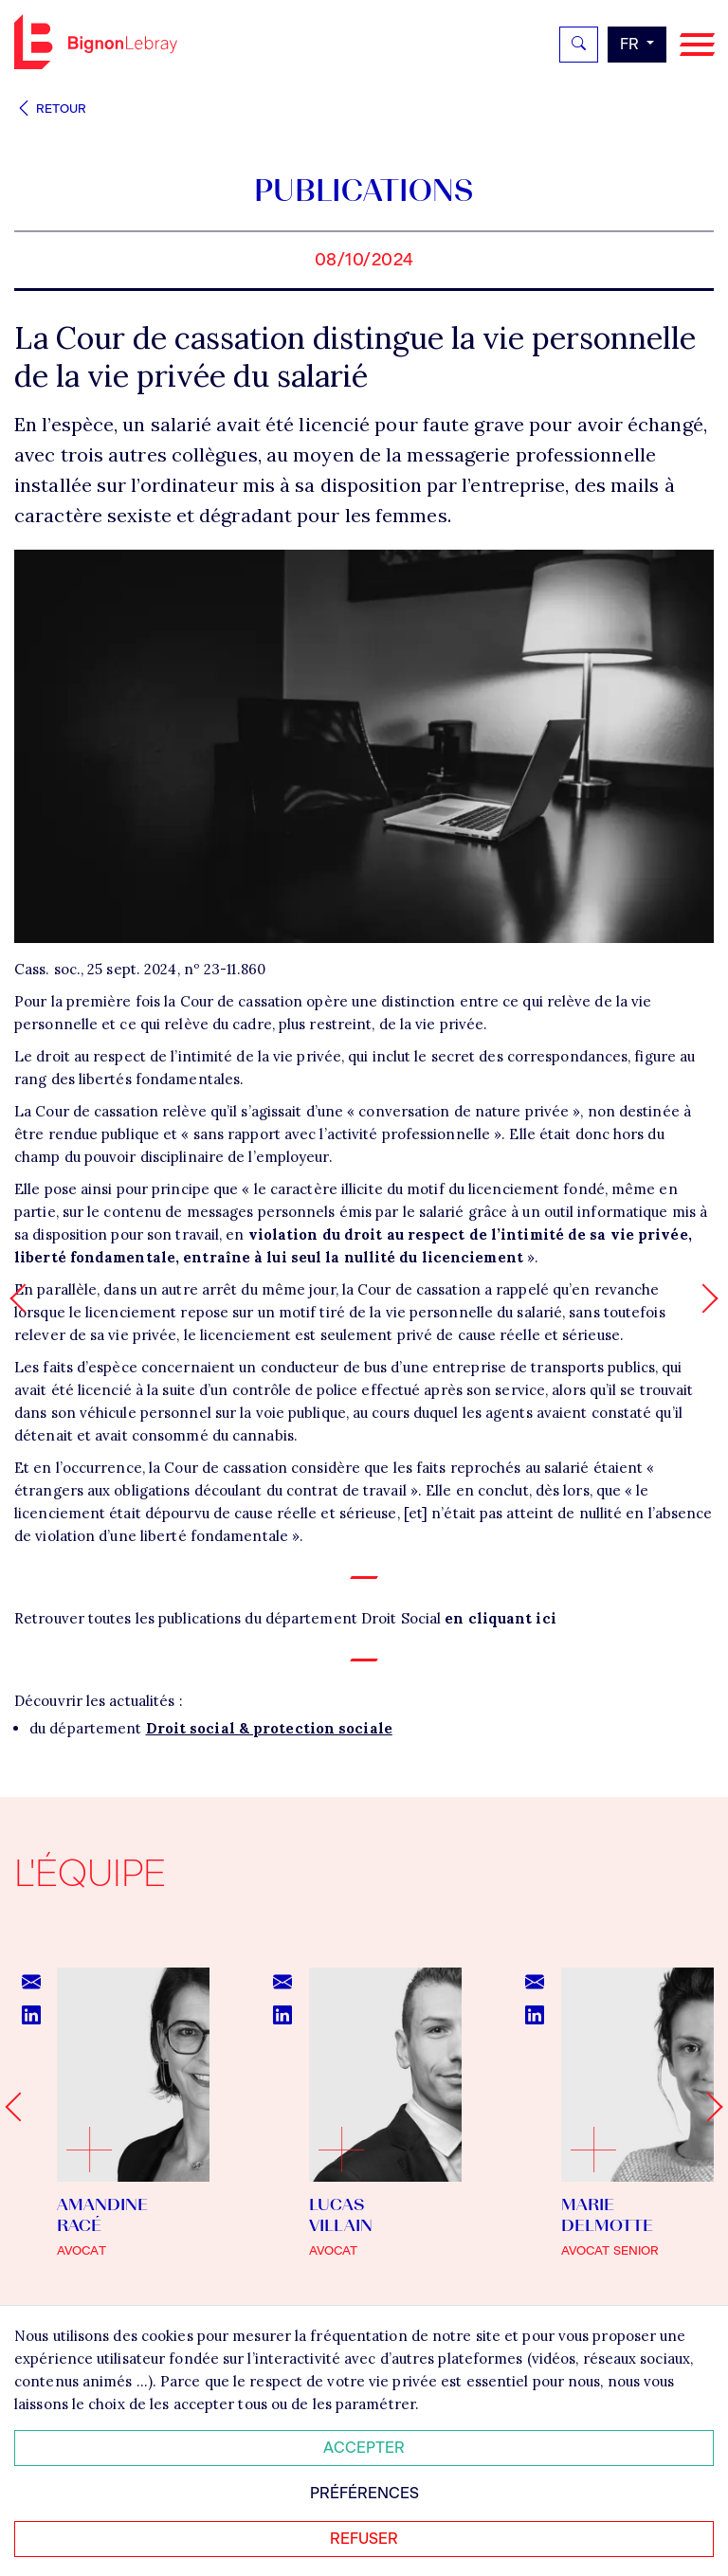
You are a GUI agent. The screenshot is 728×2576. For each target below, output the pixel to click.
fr (631, 44)
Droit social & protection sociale (269, 1728)
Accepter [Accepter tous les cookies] (364, 2448)
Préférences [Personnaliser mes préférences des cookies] (364, 2493)
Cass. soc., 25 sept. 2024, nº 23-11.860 (139, 969)
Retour (50, 108)
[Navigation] (697, 45)
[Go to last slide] (19, 2106)
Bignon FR (95, 41)
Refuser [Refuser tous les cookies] (364, 2539)
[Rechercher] (578, 45)
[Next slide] (707, 2106)
